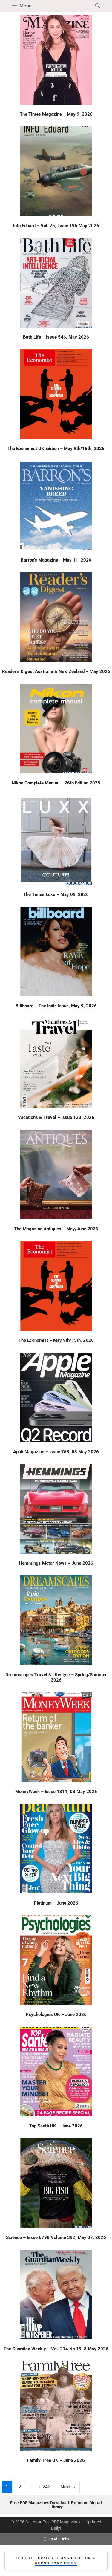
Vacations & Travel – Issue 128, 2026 (56, 1117)
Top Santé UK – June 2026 (56, 2126)
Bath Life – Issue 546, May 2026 (56, 337)
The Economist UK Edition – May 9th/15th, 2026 (56, 448)
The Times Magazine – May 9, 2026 (56, 114)
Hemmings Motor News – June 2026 (56, 1563)
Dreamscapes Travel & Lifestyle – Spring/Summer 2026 (56, 1677)
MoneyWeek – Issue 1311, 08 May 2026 (56, 1791)
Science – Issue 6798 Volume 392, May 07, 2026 (56, 2237)
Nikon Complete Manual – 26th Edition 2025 (56, 783)
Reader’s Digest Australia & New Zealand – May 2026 (56, 671)
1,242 (44, 2486)
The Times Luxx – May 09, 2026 (56, 894)
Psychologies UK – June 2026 (56, 2014)
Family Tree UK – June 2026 (56, 2460)
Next (68, 2487)
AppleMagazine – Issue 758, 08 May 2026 (56, 1451)
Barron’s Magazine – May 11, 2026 (56, 560)
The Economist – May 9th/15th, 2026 (56, 1340)
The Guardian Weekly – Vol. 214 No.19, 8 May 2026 (56, 2349)
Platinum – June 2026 (56, 1903)
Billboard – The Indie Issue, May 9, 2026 (56, 1006)
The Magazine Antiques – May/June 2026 (56, 1229)
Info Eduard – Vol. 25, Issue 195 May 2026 (56, 225)
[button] (97, 6)
